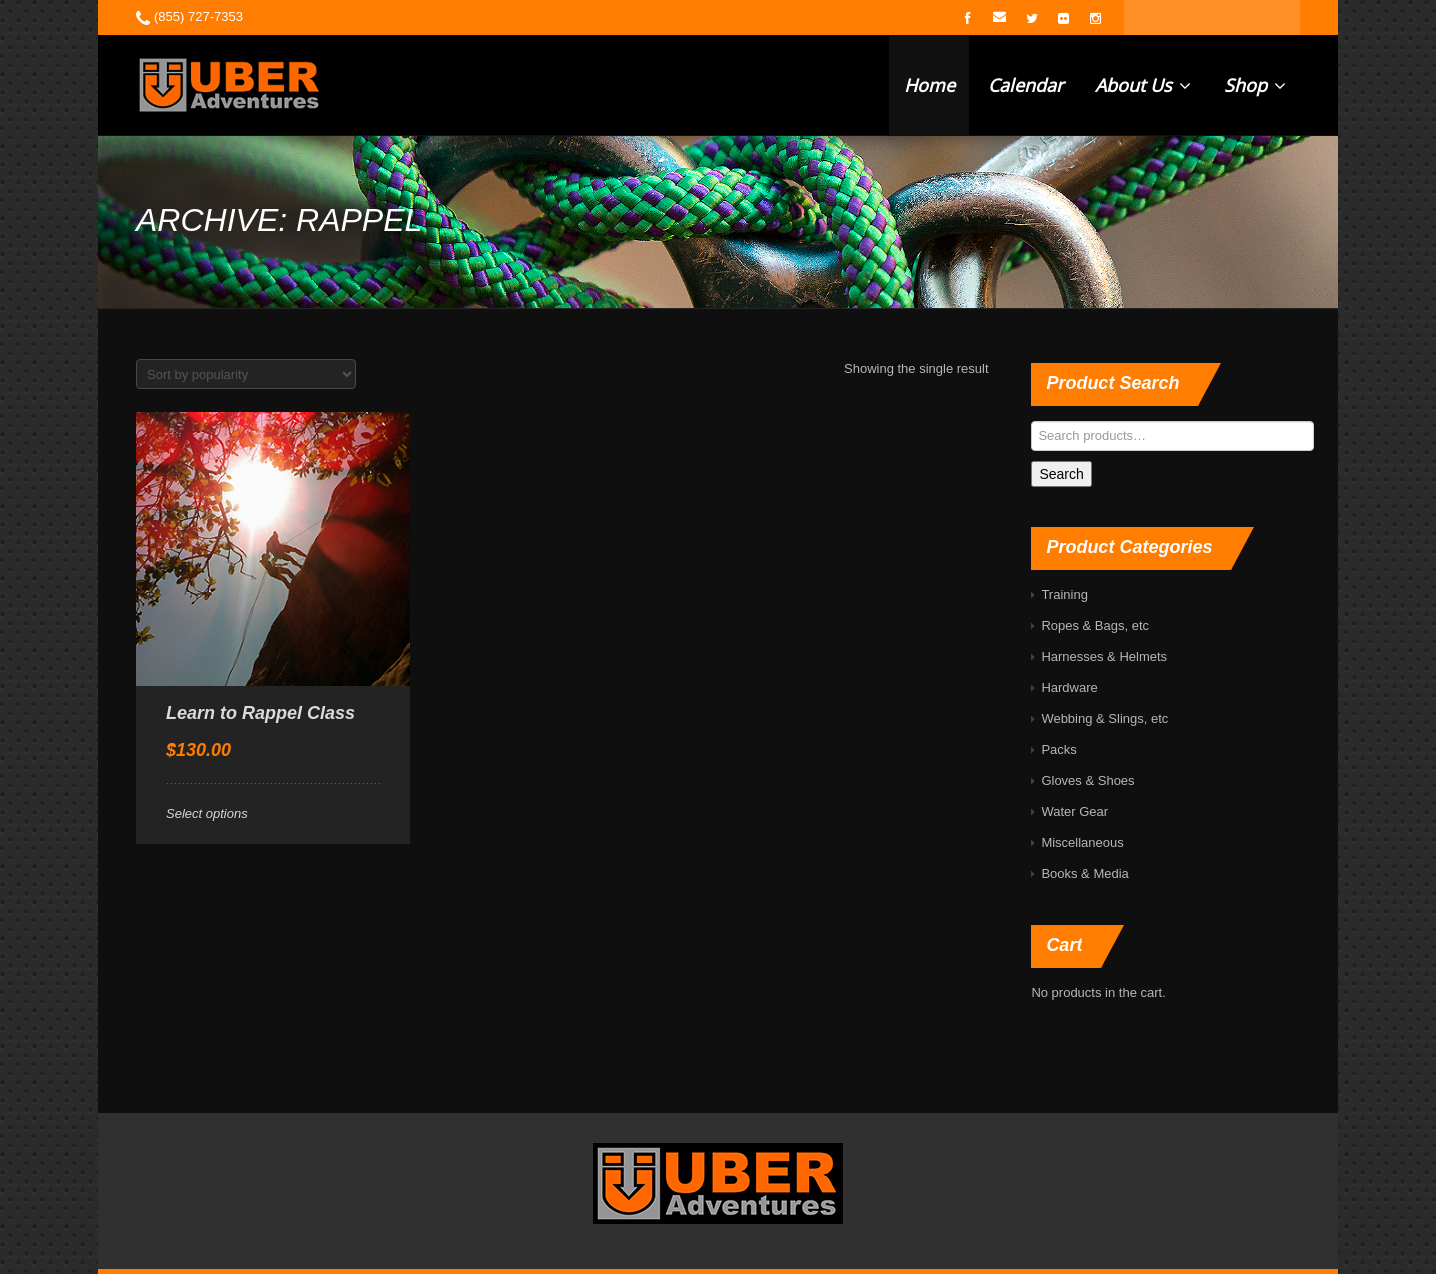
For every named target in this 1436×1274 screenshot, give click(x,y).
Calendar (1025, 85)
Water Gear (1074, 811)
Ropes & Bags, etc (1095, 625)
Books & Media (1084, 873)
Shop (1255, 85)
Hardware (1069, 687)
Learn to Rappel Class (260, 713)
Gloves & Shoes (1087, 780)
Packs (1058, 749)
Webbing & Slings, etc (1104, 718)
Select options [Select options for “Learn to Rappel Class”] (207, 813)
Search (1061, 474)
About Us (1143, 85)
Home (929, 85)
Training (1064, 594)
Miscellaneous (1082, 842)
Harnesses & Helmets (1104, 656)
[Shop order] (246, 374)
